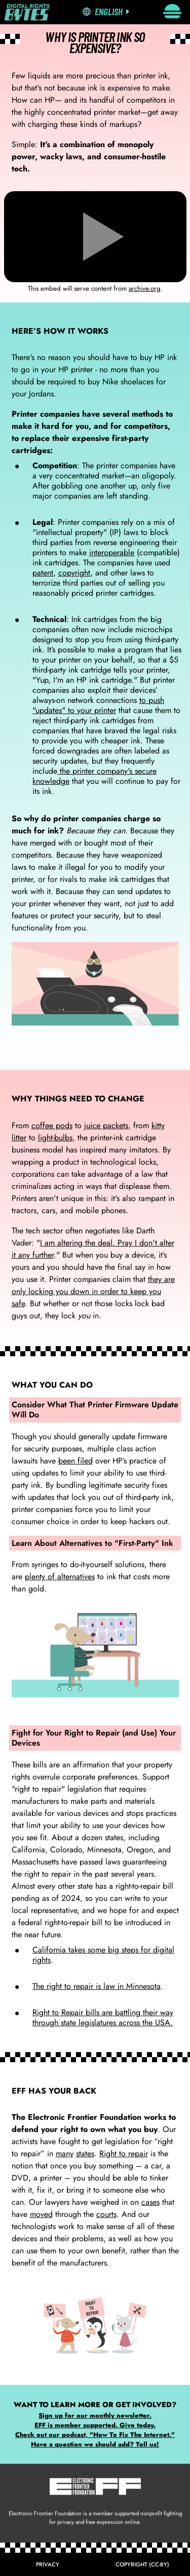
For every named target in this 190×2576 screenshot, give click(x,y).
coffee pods (51, 1125)
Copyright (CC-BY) (142, 2564)
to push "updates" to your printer (98, 705)
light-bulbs (55, 1137)
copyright (74, 573)
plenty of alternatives (60, 1576)
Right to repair (123, 2153)
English (109, 11)
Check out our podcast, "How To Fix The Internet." (95, 2434)
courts (106, 2214)
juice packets (106, 1125)
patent (42, 573)
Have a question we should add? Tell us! (95, 2444)
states (85, 2153)
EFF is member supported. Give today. (95, 2425)
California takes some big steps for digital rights (103, 1955)
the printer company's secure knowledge (94, 776)
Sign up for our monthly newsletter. (95, 2415)
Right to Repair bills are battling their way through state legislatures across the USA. (102, 2017)
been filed (75, 1461)
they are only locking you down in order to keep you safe (93, 1291)
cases (150, 2202)
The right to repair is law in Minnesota (96, 1986)
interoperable (111, 552)
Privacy (47, 2564)
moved (41, 2214)
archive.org (145, 288)
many (64, 2153)
